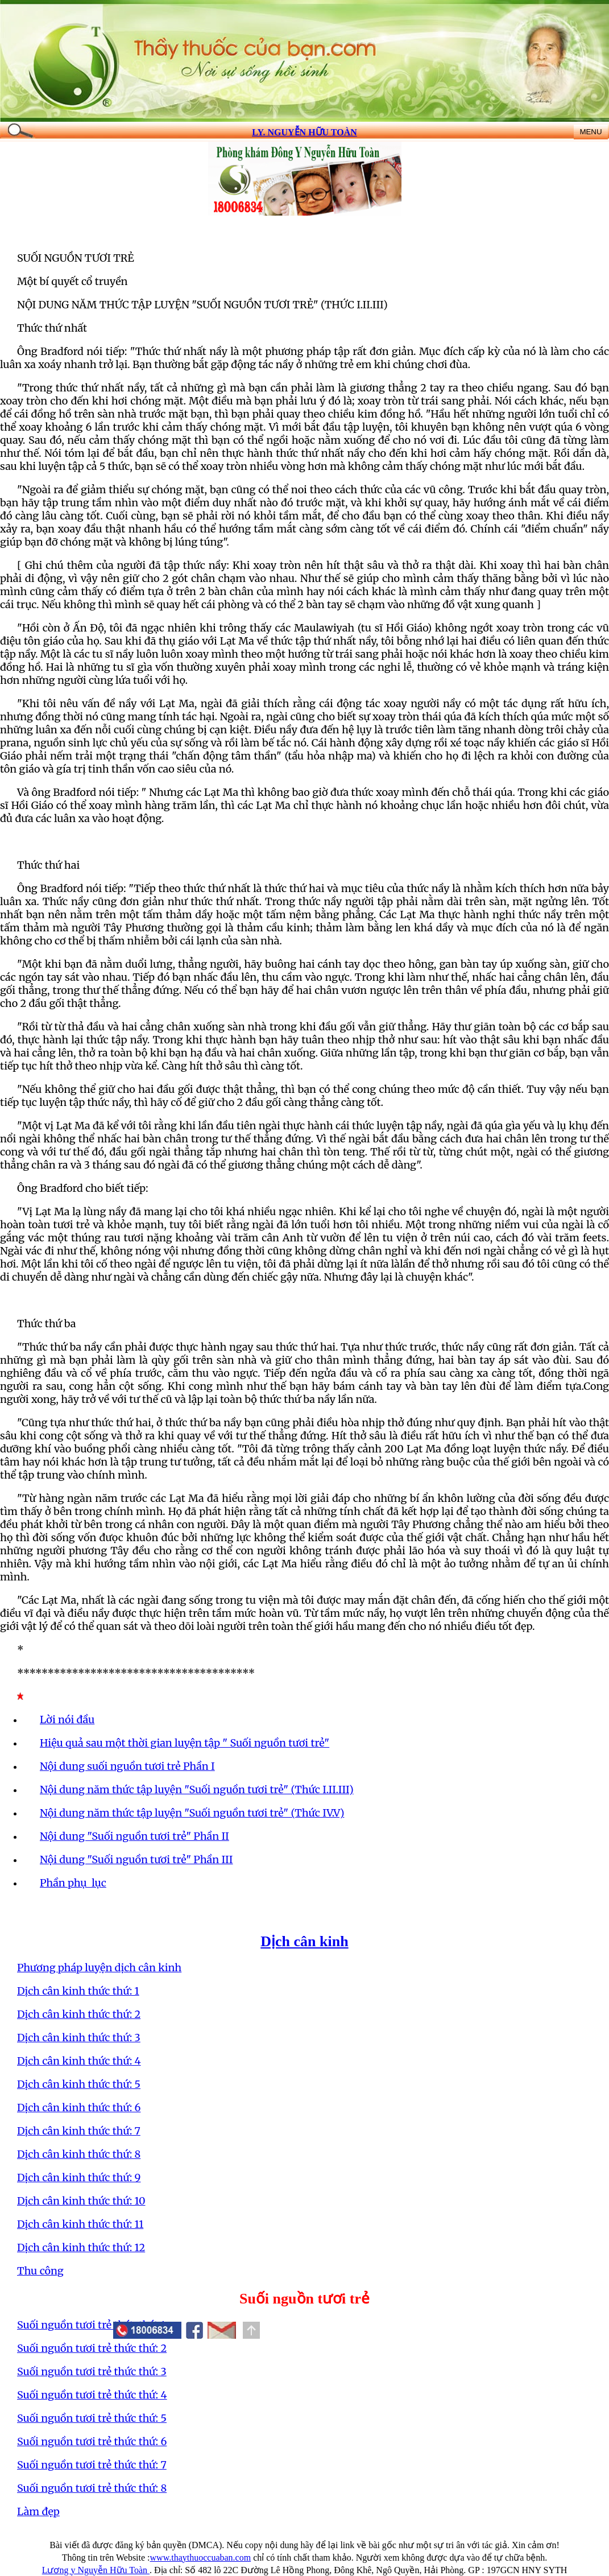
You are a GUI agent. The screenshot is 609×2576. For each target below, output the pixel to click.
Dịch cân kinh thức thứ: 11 (80, 2224)
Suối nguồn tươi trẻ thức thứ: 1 (91, 2324)
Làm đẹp (38, 2511)
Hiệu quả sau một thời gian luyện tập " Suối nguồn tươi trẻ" (184, 1742)
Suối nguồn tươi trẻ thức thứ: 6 (92, 2441)
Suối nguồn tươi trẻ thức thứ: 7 (92, 2464)
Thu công (40, 2270)
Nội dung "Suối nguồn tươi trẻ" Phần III (136, 1859)
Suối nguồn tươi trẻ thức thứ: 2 (92, 2348)
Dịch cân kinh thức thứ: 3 (78, 2037)
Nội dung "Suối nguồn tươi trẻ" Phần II (134, 1836)
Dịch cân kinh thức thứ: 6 (78, 2107)
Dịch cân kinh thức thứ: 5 (78, 2084)
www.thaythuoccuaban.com (200, 2557)
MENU (590, 131)
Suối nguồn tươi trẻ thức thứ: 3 (92, 2371)
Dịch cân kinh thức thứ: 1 (78, 1990)
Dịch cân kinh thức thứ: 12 (81, 2247)
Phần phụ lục (73, 1882)
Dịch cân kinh (304, 1941)
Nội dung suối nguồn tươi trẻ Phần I (127, 1766)
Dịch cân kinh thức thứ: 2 (78, 2014)
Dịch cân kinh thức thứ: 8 (78, 2154)
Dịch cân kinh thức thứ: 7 (78, 2130)
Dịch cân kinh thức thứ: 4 (79, 2060)
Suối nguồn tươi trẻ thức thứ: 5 (92, 2418)
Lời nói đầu (67, 1719)
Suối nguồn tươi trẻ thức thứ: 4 (92, 2394)
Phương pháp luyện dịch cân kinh (99, 1967)
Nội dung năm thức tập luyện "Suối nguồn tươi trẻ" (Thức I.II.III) (197, 1789)
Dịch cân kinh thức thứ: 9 (78, 2177)
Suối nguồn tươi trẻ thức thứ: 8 (92, 2488)
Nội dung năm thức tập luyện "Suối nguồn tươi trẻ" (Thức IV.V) (192, 1812)
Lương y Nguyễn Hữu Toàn (96, 2570)
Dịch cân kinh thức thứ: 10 (81, 2200)
